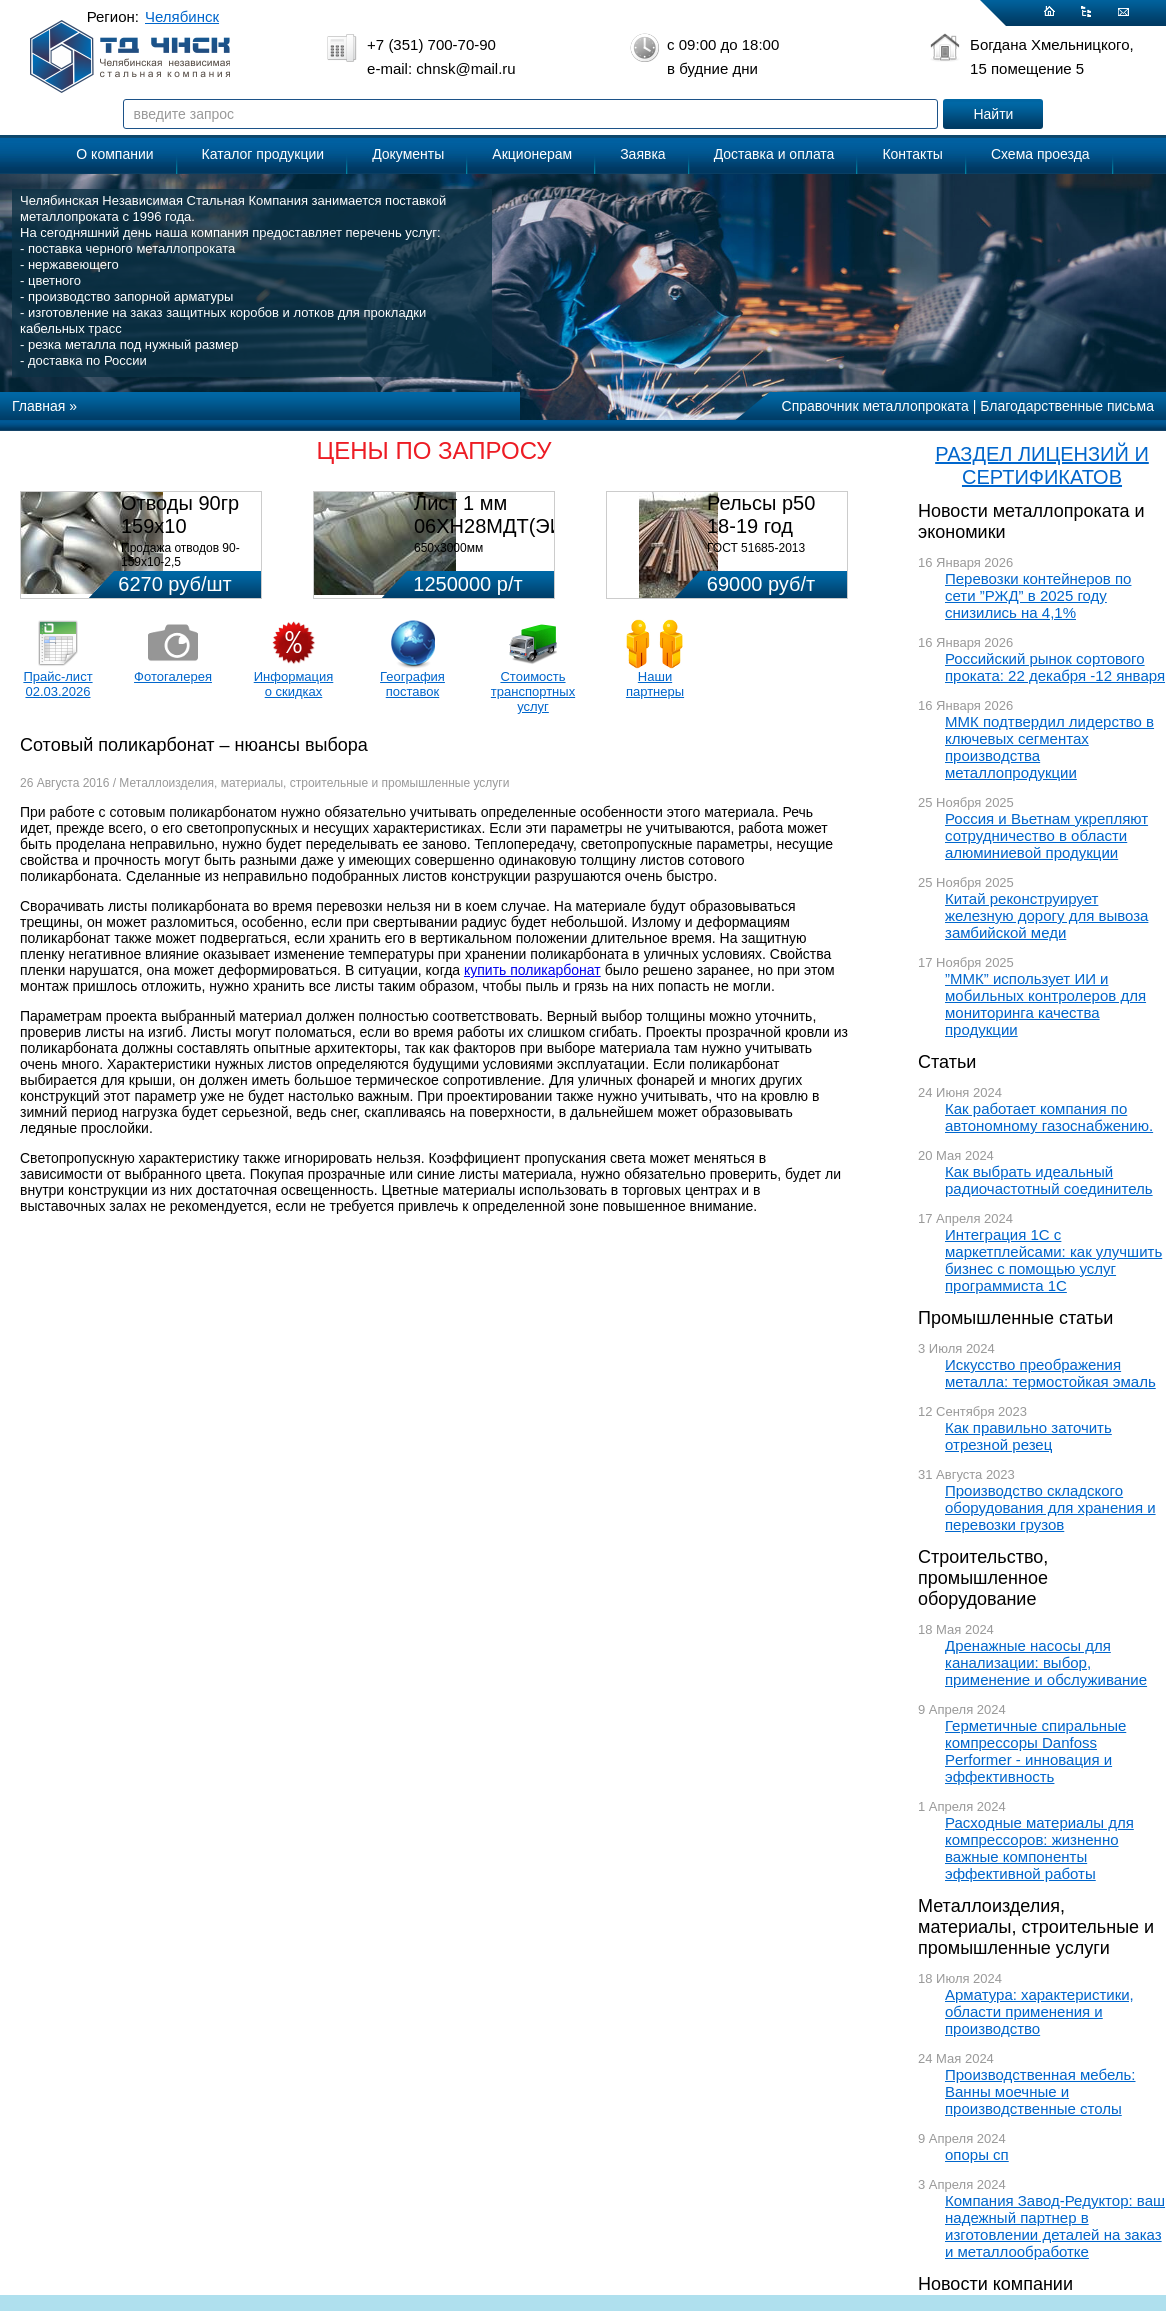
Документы (408, 154)
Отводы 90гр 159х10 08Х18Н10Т (180, 526)
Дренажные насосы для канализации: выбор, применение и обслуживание (1046, 1662)
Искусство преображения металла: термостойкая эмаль (1050, 1373)
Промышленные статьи (1015, 1318)
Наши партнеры (655, 684)
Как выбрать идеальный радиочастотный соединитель (1049, 1180)
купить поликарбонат (532, 970)
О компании (114, 154)
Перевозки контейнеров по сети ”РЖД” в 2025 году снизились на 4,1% (1038, 595)
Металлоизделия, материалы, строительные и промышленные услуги (1036, 1927)
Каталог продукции (263, 154)
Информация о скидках (294, 684)
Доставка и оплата (774, 154)
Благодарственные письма (1067, 406)
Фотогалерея (173, 676)
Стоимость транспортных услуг (533, 691)
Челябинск (182, 16)
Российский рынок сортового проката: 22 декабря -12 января (1055, 667)
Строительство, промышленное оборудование (983, 1578)
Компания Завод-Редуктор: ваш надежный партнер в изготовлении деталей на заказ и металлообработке (1055, 2226)
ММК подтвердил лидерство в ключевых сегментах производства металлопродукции (1049, 747)
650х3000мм (448, 548)
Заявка (642, 154)
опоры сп (977, 2154)
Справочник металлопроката (875, 406)
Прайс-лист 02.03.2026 (57, 684)
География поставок (412, 684)
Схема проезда (1040, 154)
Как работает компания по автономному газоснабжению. (1049, 1117)
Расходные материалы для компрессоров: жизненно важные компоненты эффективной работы (1039, 1848)
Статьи (947, 1062)
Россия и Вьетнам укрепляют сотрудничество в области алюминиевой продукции (1046, 835)
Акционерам (532, 154)
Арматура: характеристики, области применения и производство (1039, 2011)
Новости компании (995, 2284)
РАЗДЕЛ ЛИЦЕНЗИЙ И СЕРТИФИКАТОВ (1042, 465)
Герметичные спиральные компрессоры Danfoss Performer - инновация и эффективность (1035, 1751)
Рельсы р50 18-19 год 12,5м (761, 526)
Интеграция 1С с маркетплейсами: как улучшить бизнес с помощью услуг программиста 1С (1053, 1260)
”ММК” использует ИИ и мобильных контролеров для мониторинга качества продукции (1045, 1004)
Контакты (912, 154)
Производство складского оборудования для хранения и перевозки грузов (1050, 1507)
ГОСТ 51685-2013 (756, 548)
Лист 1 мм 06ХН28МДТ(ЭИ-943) (512, 514)
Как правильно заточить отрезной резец (1028, 1436)
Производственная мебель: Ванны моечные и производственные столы (1040, 2091)
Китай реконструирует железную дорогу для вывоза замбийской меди (1046, 915)
